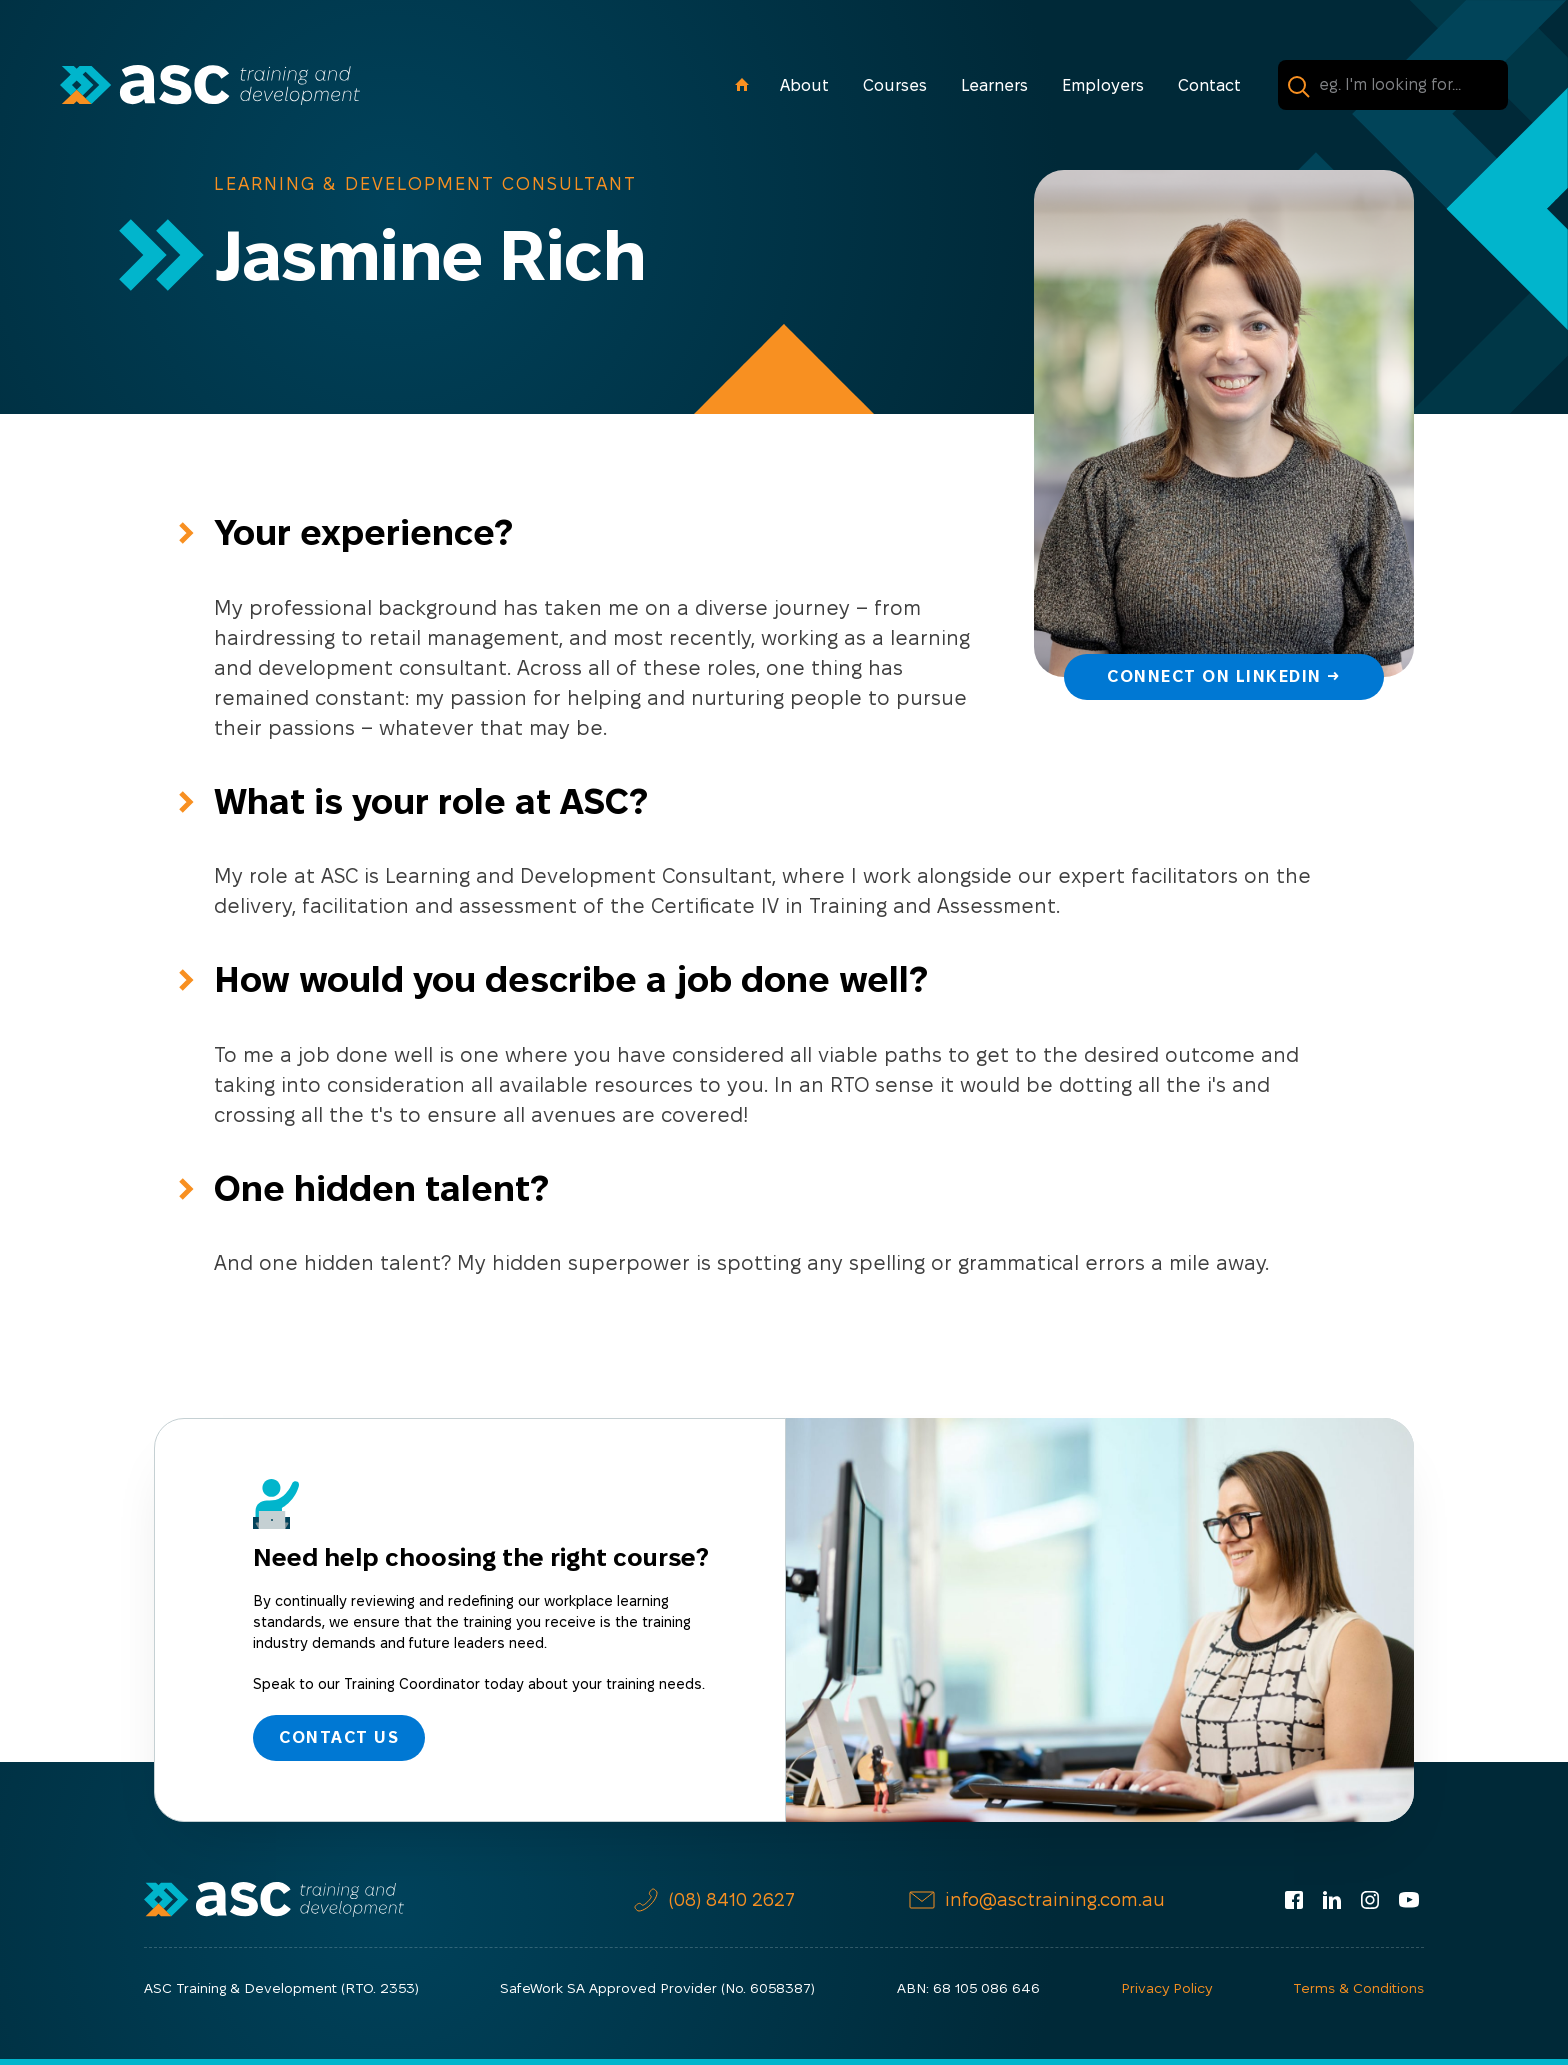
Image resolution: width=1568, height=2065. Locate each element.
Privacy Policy (1166, 1988)
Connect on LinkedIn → (1224, 676)
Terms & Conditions (1358, 1988)
